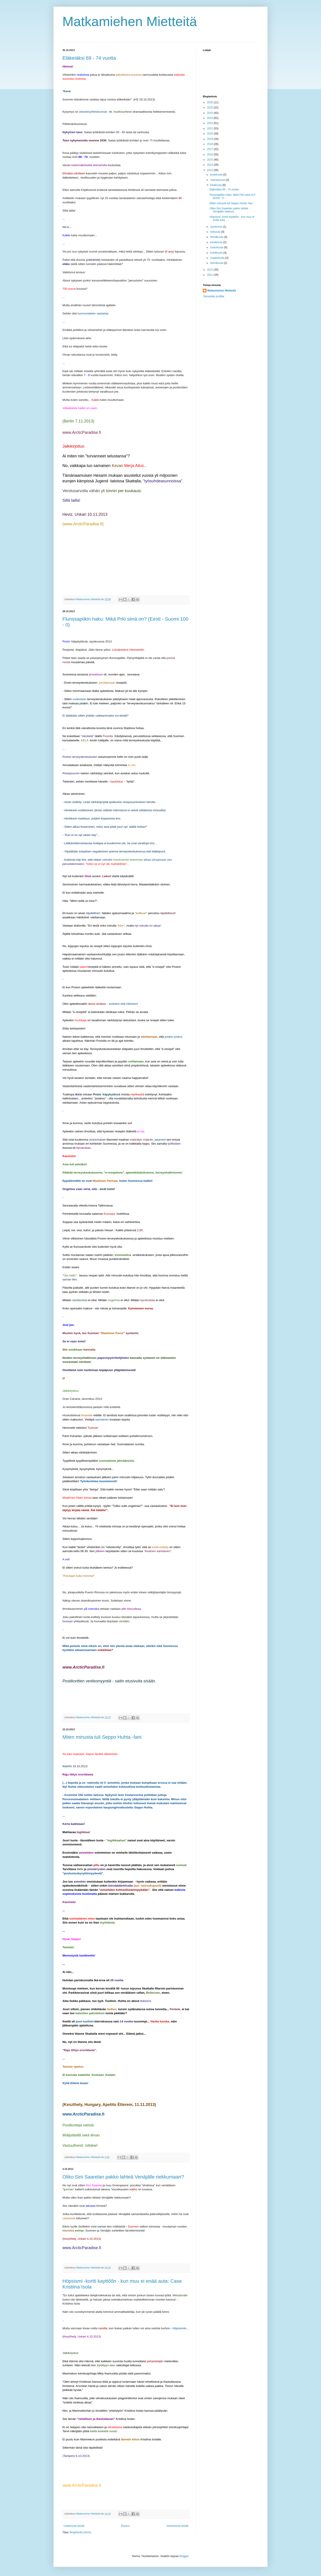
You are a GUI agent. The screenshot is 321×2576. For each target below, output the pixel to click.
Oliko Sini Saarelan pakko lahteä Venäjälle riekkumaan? (123, 2177)
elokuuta (215, 231)
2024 (210, 112)
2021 (210, 128)
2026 (210, 102)
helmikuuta (217, 263)
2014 (210, 164)
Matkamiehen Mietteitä (129, 21)
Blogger (184, 2556)
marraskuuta (218, 179)
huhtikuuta (216, 252)
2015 (210, 159)
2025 (210, 107)
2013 (210, 170)
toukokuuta (217, 247)
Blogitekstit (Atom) (80, 2532)
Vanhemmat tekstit (177, 2525)
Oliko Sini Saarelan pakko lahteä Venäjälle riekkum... (229, 210)
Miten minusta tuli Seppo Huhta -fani (102, 1737)
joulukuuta (216, 174)
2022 (210, 123)
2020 (210, 133)
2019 (210, 139)
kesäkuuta (216, 242)
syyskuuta (216, 226)
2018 (210, 144)
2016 (210, 154)
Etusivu (125, 2525)
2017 (210, 149)
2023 (210, 118)
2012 (210, 269)
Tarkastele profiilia (213, 296)
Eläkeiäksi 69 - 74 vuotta (89, 58)
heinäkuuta (217, 236)
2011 (210, 274)
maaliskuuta (217, 257)
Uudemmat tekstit (74, 2525)
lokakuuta (216, 185)
